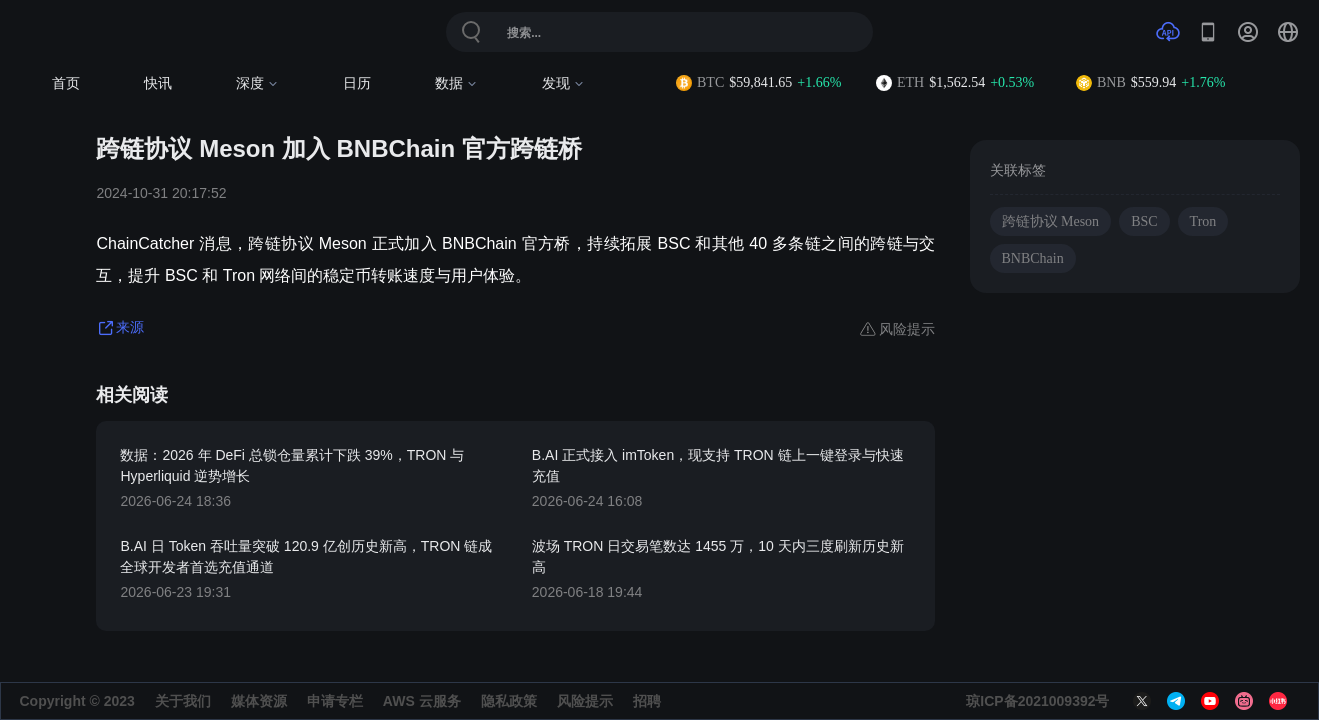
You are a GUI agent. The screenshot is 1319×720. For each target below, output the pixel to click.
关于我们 (183, 701)
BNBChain (1033, 258)
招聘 (647, 701)
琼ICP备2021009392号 (1037, 701)
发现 (563, 83)
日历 (357, 83)
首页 (66, 83)
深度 (257, 83)
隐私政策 (509, 701)
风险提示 (585, 701)
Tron (1203, 221)
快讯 (158, 83)
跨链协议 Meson (1051, 221)
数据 (456, 83)
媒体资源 (259, 701)
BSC (1144, 221)
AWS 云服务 (422, 701)
